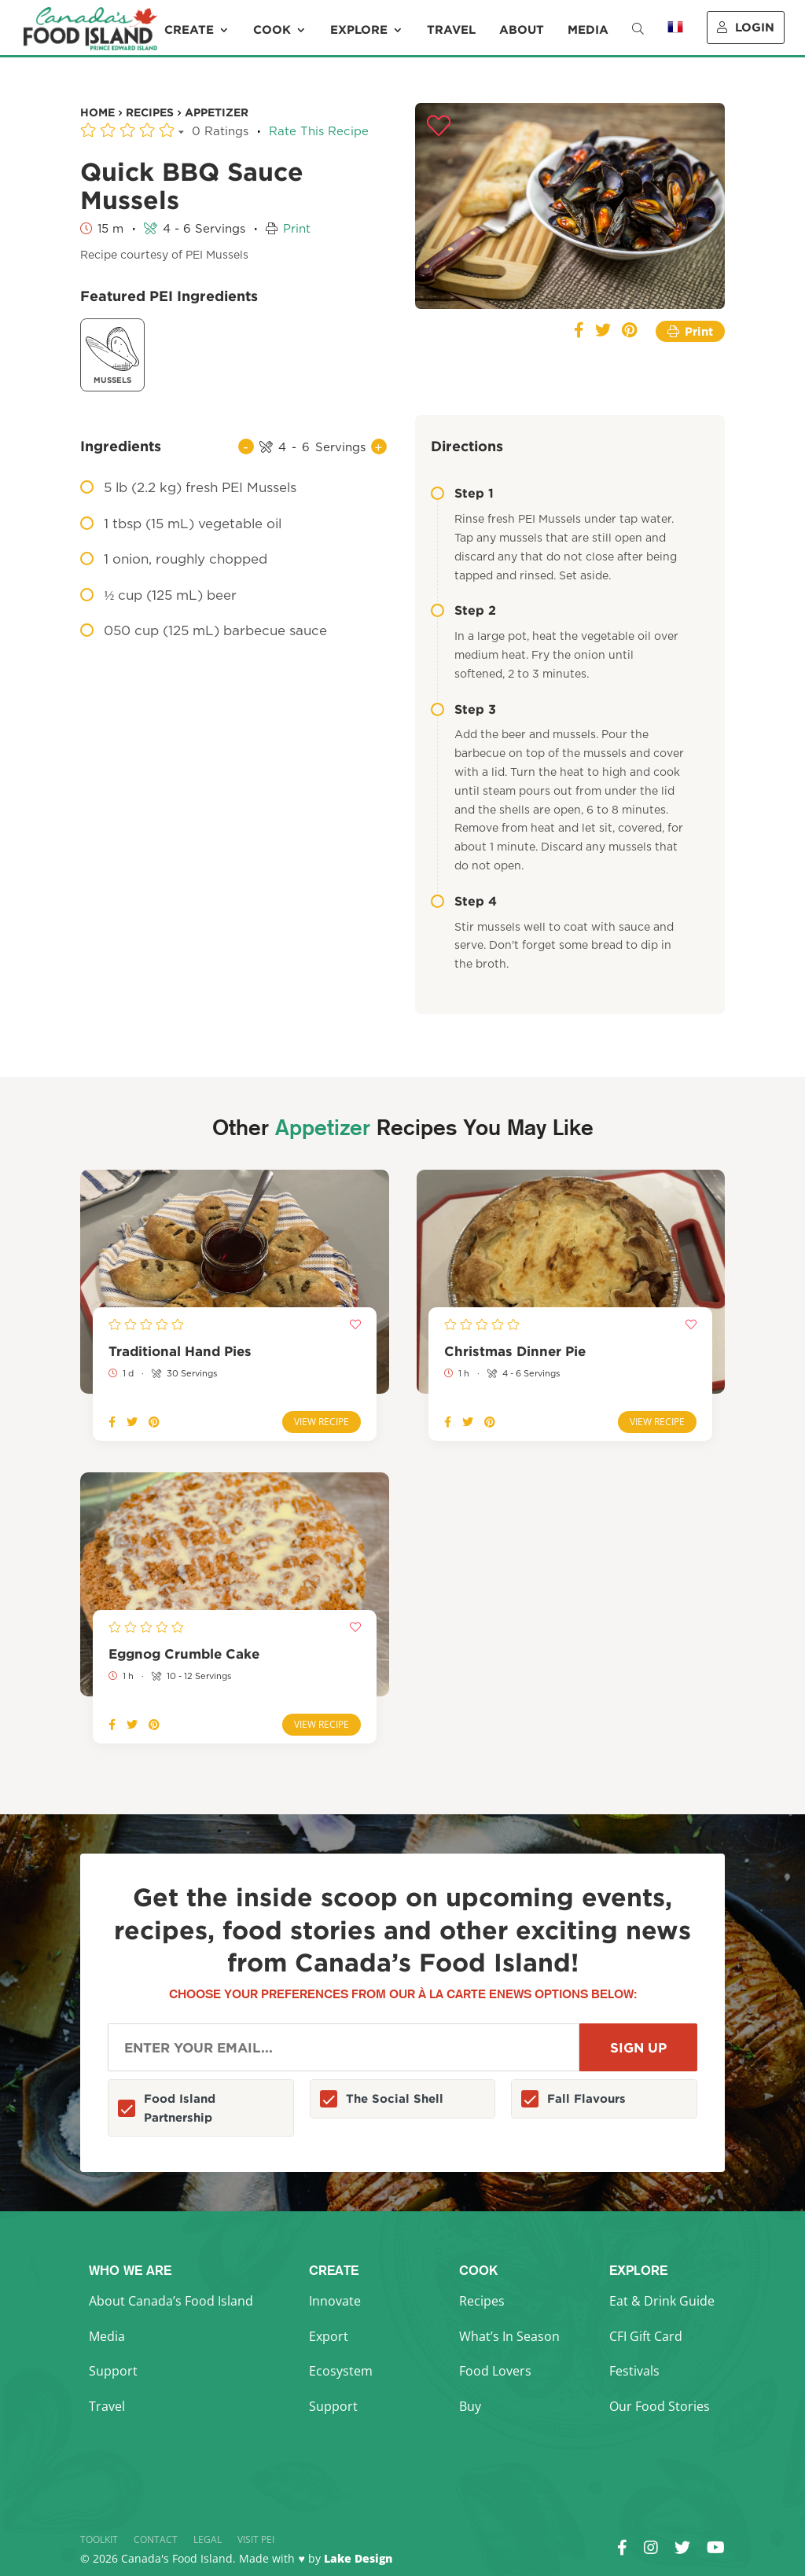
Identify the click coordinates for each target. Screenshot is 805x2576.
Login (745, 27)
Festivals (634, 2370)
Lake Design (358, 2558)
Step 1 (462, 493)
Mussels (112, 353)
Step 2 (463, 610)
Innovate (335, 2301)
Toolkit (99, 2539)
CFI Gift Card (645, 2336)
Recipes (482, 2301)
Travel (451, 30)
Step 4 (464, 901)
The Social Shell (394, 2098)
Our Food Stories (659, 2406)
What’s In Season (509, 2336)
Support (113, 2370)
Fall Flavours (586, 2098)
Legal (207, 2539)
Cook (272, 30)
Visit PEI (255, 2539)
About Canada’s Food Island (171, 2301)
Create (189, 30)
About (521, 30)
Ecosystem (341, 2370)
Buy (470, 2406)
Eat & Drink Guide (662, 2301)
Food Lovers (495, 2370)
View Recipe (321, 1421)
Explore (359, 30)
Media (588, 30)
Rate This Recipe (319, 132)
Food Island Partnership (179, 2108)
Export (328, 2336)
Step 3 (463, 709)
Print (297, 229)
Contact (156, 2539)
